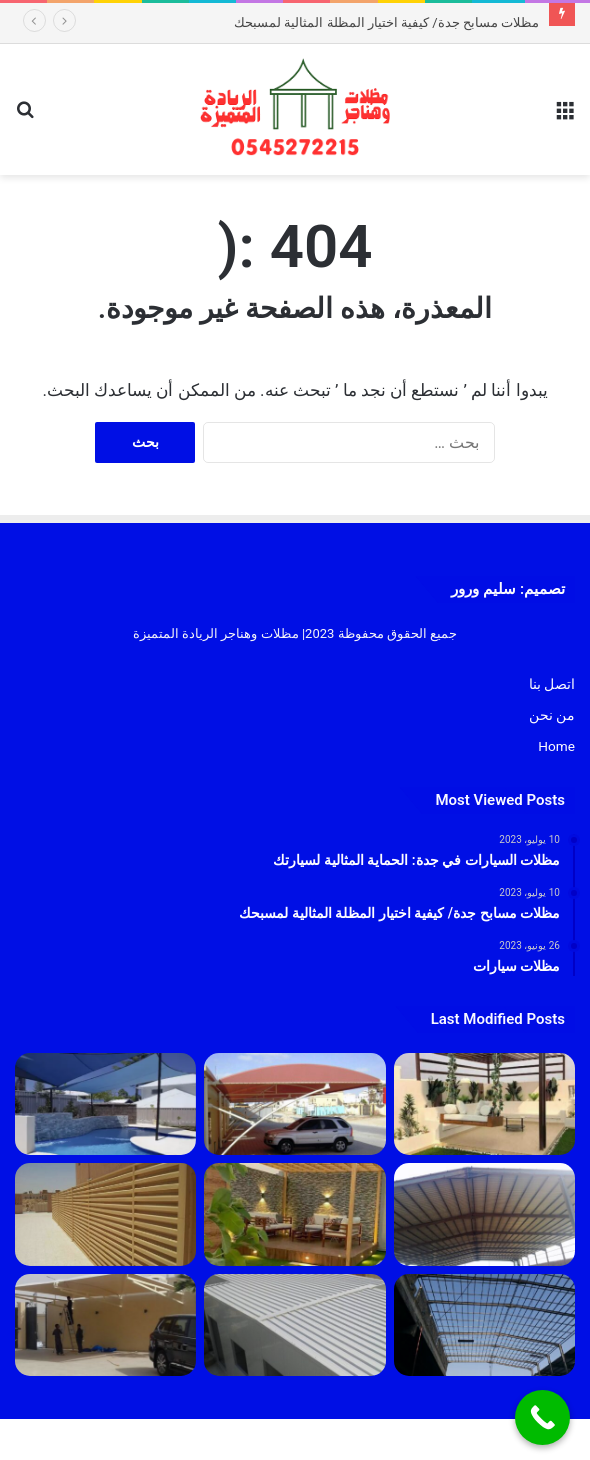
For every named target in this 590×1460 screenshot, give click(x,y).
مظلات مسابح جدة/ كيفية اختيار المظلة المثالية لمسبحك (386, 22)
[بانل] (294, 1325)
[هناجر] (484, 1325)
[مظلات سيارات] (105, 1325)
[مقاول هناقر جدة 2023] (484, 1214)
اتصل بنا (552, 684)
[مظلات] (294, 1214)
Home (556, 746)
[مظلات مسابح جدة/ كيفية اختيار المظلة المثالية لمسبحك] (105, 1104)
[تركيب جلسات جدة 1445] (484, 1104)
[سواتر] (105, 1214)
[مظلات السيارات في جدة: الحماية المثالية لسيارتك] (294, 1104)
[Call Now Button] (542, 1417)
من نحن (552, 715)
